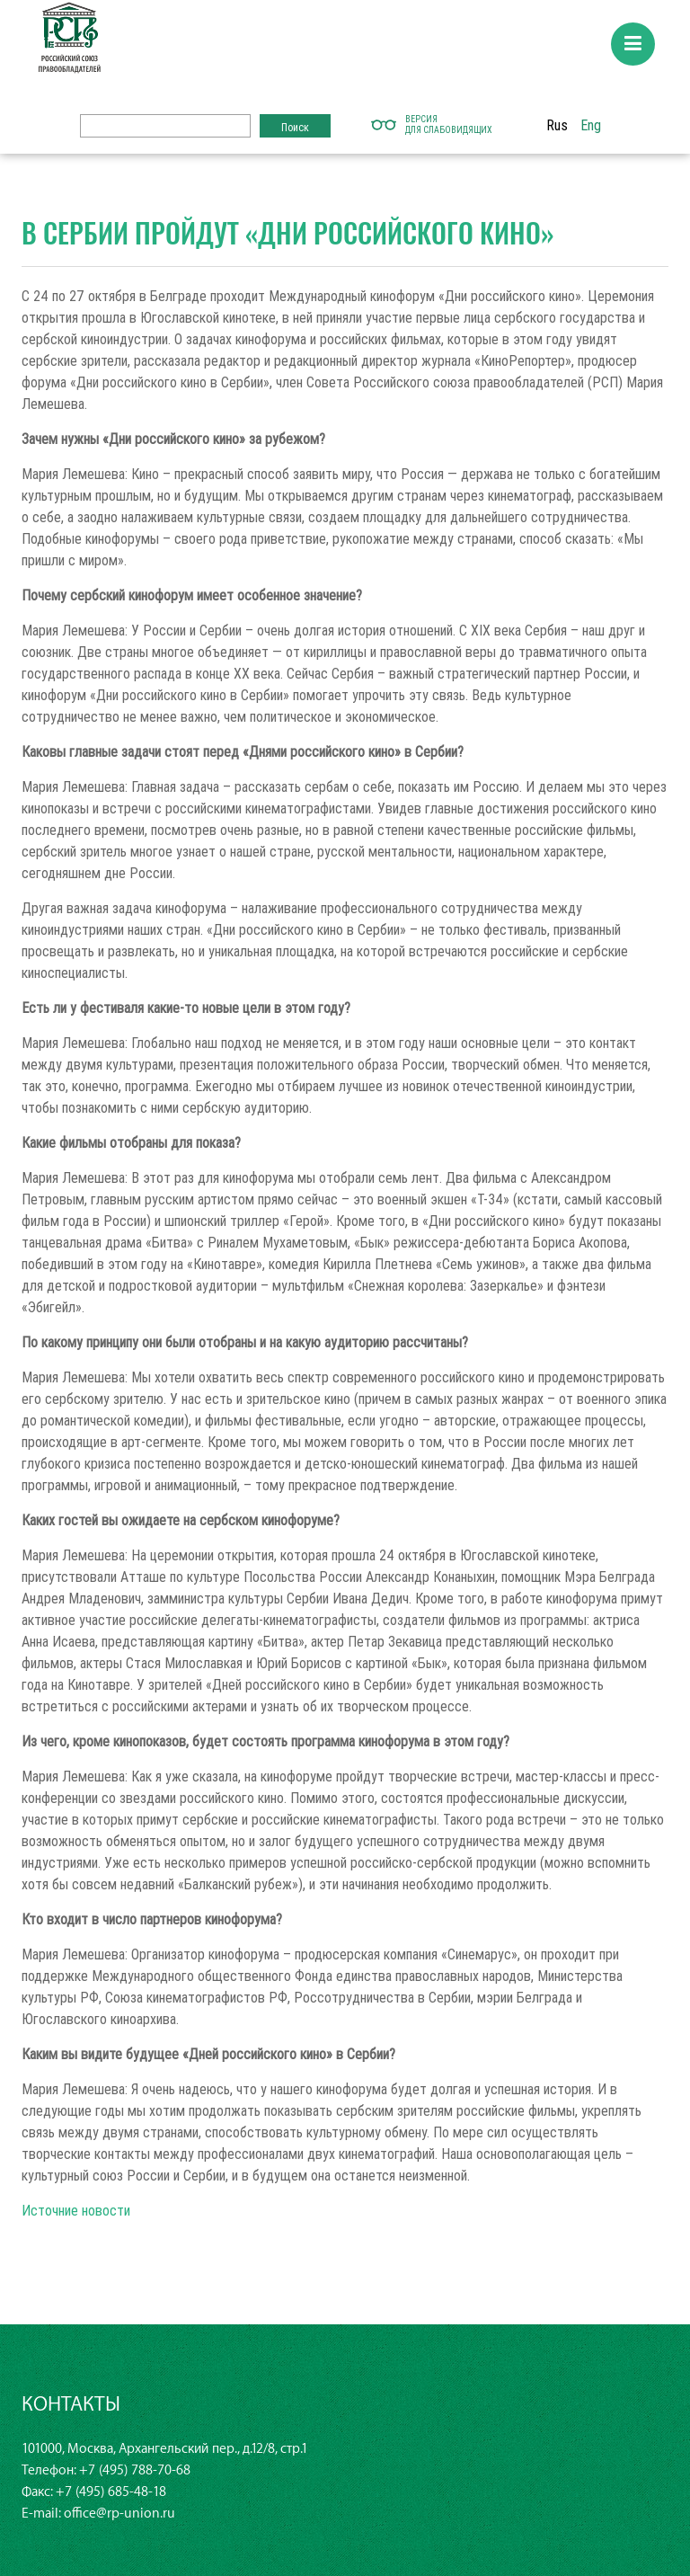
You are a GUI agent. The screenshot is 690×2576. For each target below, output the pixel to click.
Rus (557, 125)
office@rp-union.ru (119, 2513)
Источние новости (76, 2210)
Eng (590, 125)
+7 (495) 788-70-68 (134, 2470)
